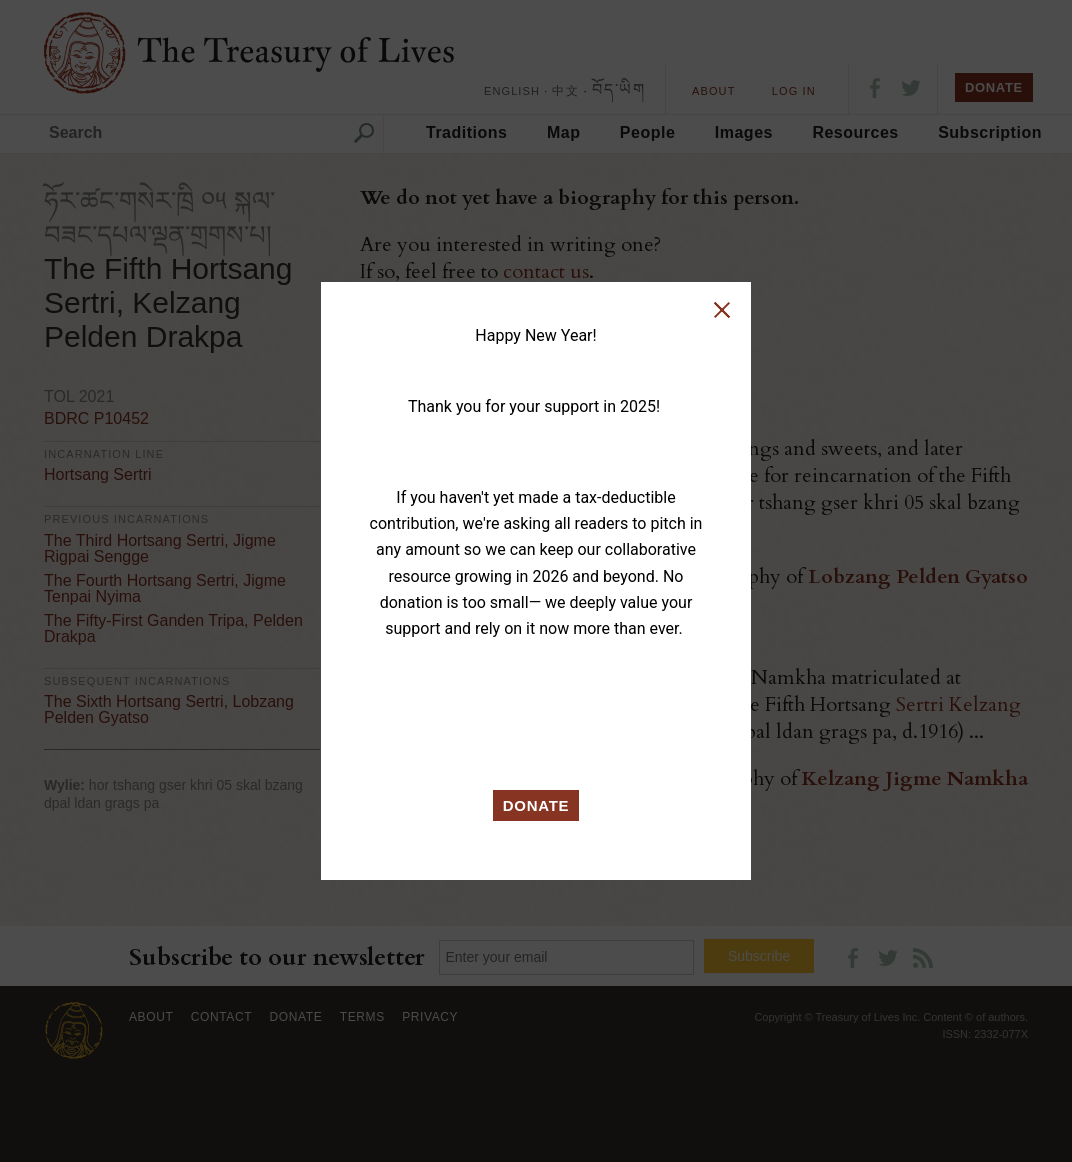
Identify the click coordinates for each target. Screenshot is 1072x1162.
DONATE (536, 805)
